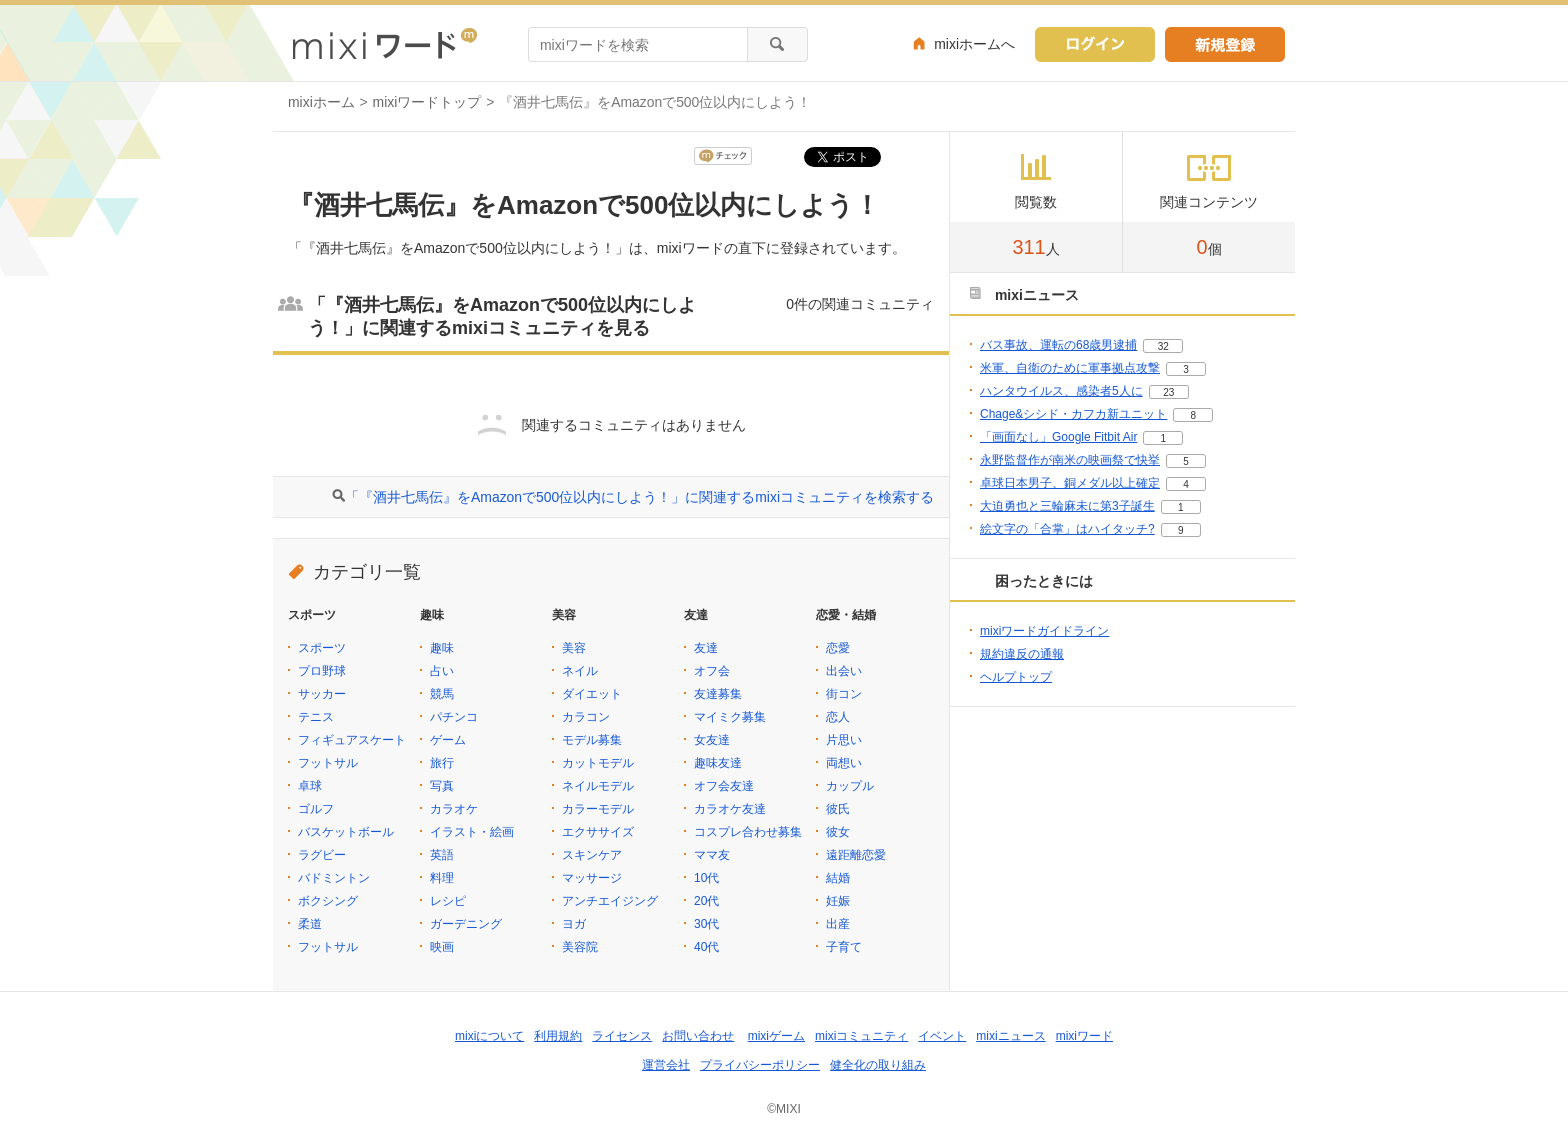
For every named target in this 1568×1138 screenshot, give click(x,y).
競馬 (442, 694)
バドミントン (334, 878)
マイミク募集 (730, 717)
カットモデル (598, 763)
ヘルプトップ (1016, 677)
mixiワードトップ (427, 102)
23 (1168, 392)
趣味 (442, 648)
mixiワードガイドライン (1044, 631)
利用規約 (558, 1036)
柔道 (310, 924)
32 (1163, 346)
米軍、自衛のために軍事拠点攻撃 (1070, 368)
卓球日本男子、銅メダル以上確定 (1070, 483)
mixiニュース (1010, 1036)
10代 (706, 878)
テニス (316, 717)
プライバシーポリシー (760, 1065)
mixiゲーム (776, 1036)
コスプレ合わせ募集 (748, 832)
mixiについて (489, 1036)
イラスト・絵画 (472, 832)
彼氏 (838, 809)
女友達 (712, 740)
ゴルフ (316, 809)
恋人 (838, 717)
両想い (844, 763)
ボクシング (328, 901)
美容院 (580, 947)
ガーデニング (466, 924)
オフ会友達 (724, 786)
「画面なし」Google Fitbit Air (1058, 437)
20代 (706, 901)
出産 (838, 924)
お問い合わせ (698, 1036)
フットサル (328, 763)
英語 (442, 855)
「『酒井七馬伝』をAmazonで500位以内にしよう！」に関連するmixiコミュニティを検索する (639, 497)
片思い (844, 740)
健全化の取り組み (878, 1065)
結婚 (838, 878)
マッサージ (592, 878)
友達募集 (718, 694)
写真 (442, 786)
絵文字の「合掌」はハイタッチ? (1067, 529)
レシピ (448, 901)
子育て (844, 947)
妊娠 (838, 901)
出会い (844, 671)
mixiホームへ (974, 44)
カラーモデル (598, 809)
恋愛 (838, 648)
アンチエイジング (610, 901)
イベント (942, 1036)
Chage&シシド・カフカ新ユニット (1073, 414)
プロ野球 (322, 671)
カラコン (586, 717)
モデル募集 (592, 740)
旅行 (442, 763)
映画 (442, 947)
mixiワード (1084, 1036)
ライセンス (622, 1036)
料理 (442, 878)
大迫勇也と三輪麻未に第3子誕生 (1067, 506)
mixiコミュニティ (861, 1036)
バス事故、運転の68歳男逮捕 (1058, 345)
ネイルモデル (598, 786)
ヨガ (574, 924)
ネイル (580, 671)
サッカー (322, 694)
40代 (706, 947)
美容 (574, 648)
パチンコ (454, 717)
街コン (844, 694)
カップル (850, 786)
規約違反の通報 (1022, 654)
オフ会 (712, 671)
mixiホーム (321, 102)
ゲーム (448, 740)
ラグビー (322, 855)
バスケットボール (346, 832)
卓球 (310, 786)
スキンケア (592, 855)
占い (442, 671)
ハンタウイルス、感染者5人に (1061, 391)
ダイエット (592, 694)
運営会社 (666, 1065)
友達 (706, 648)
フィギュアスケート (352, 740)
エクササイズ (598, 832)
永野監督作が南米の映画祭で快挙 (1070, 460)
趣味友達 (718, 763)
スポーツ (322, 648)
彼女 (838, 832)
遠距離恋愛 (856, 855)
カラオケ (454, 809)
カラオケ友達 (730, 809)
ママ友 (712, 855)
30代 (706, 924)
